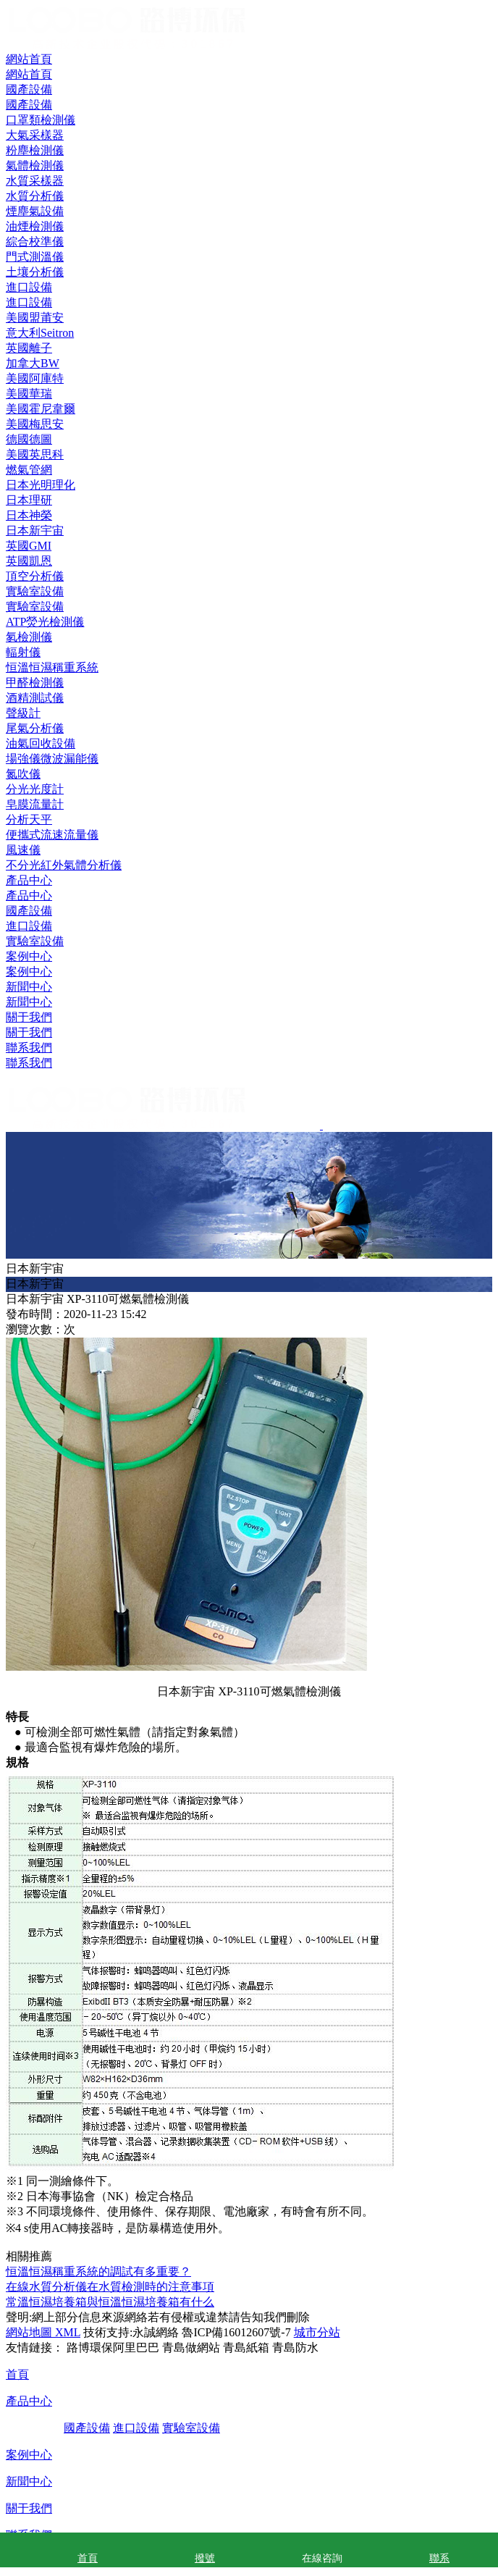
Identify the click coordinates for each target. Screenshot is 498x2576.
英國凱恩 (29, 561)
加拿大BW (32, 363)
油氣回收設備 (40, 743)
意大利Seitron (40, 333)
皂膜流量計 (35, 804)
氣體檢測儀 (35, 165)
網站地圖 (29, 2332)
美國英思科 (35, 454)
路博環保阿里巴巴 (113, 2347)
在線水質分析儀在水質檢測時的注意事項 (110, 2287)
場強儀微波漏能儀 (52, 758)
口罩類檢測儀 (40, 120)
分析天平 (29, 819)
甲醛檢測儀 (35, 682)
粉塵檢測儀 (35, 150)
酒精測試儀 (35, 698)
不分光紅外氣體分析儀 (64, 865)
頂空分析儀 (35, 576)
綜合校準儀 (35, 241)
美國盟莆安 (35, 317)
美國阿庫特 (35, 378)
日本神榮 (29, 515)
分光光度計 (35, 789)
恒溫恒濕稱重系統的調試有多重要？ (98, 2271)
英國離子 (29, 348)
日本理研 (29, 500)
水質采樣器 (35, 181)
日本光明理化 (40, 485)
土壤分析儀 (35, 272)
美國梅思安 (35, 424)
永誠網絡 (155, 2332)
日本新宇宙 (35, 530)
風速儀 (23, 850)
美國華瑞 (29, 393)
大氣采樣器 (35, 135)
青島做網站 (191, 2347)
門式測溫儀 (35, 257)
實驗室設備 (35, 941)
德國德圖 (29, 439)
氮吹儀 (23, 774)
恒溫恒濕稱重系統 (52, 667)
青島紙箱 (246, 2347)
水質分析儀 (35, 196)
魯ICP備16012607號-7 (236, 2332)
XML (66, 2332)
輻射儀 (23, 652)
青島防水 (295, 2347)
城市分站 (317, 2332)
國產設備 (29, 911)
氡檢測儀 (29, 637)
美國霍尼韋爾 (40, 409)
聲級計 (23, 713)
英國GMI (28, 546)
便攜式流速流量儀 (52, 834)
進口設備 (29, 926)
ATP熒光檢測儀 (45, 622)
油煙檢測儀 (35, 226)
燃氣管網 (29, 469)
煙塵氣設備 (35, 211)
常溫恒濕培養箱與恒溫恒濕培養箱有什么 (110, 2302)
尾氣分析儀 (35, 728)
